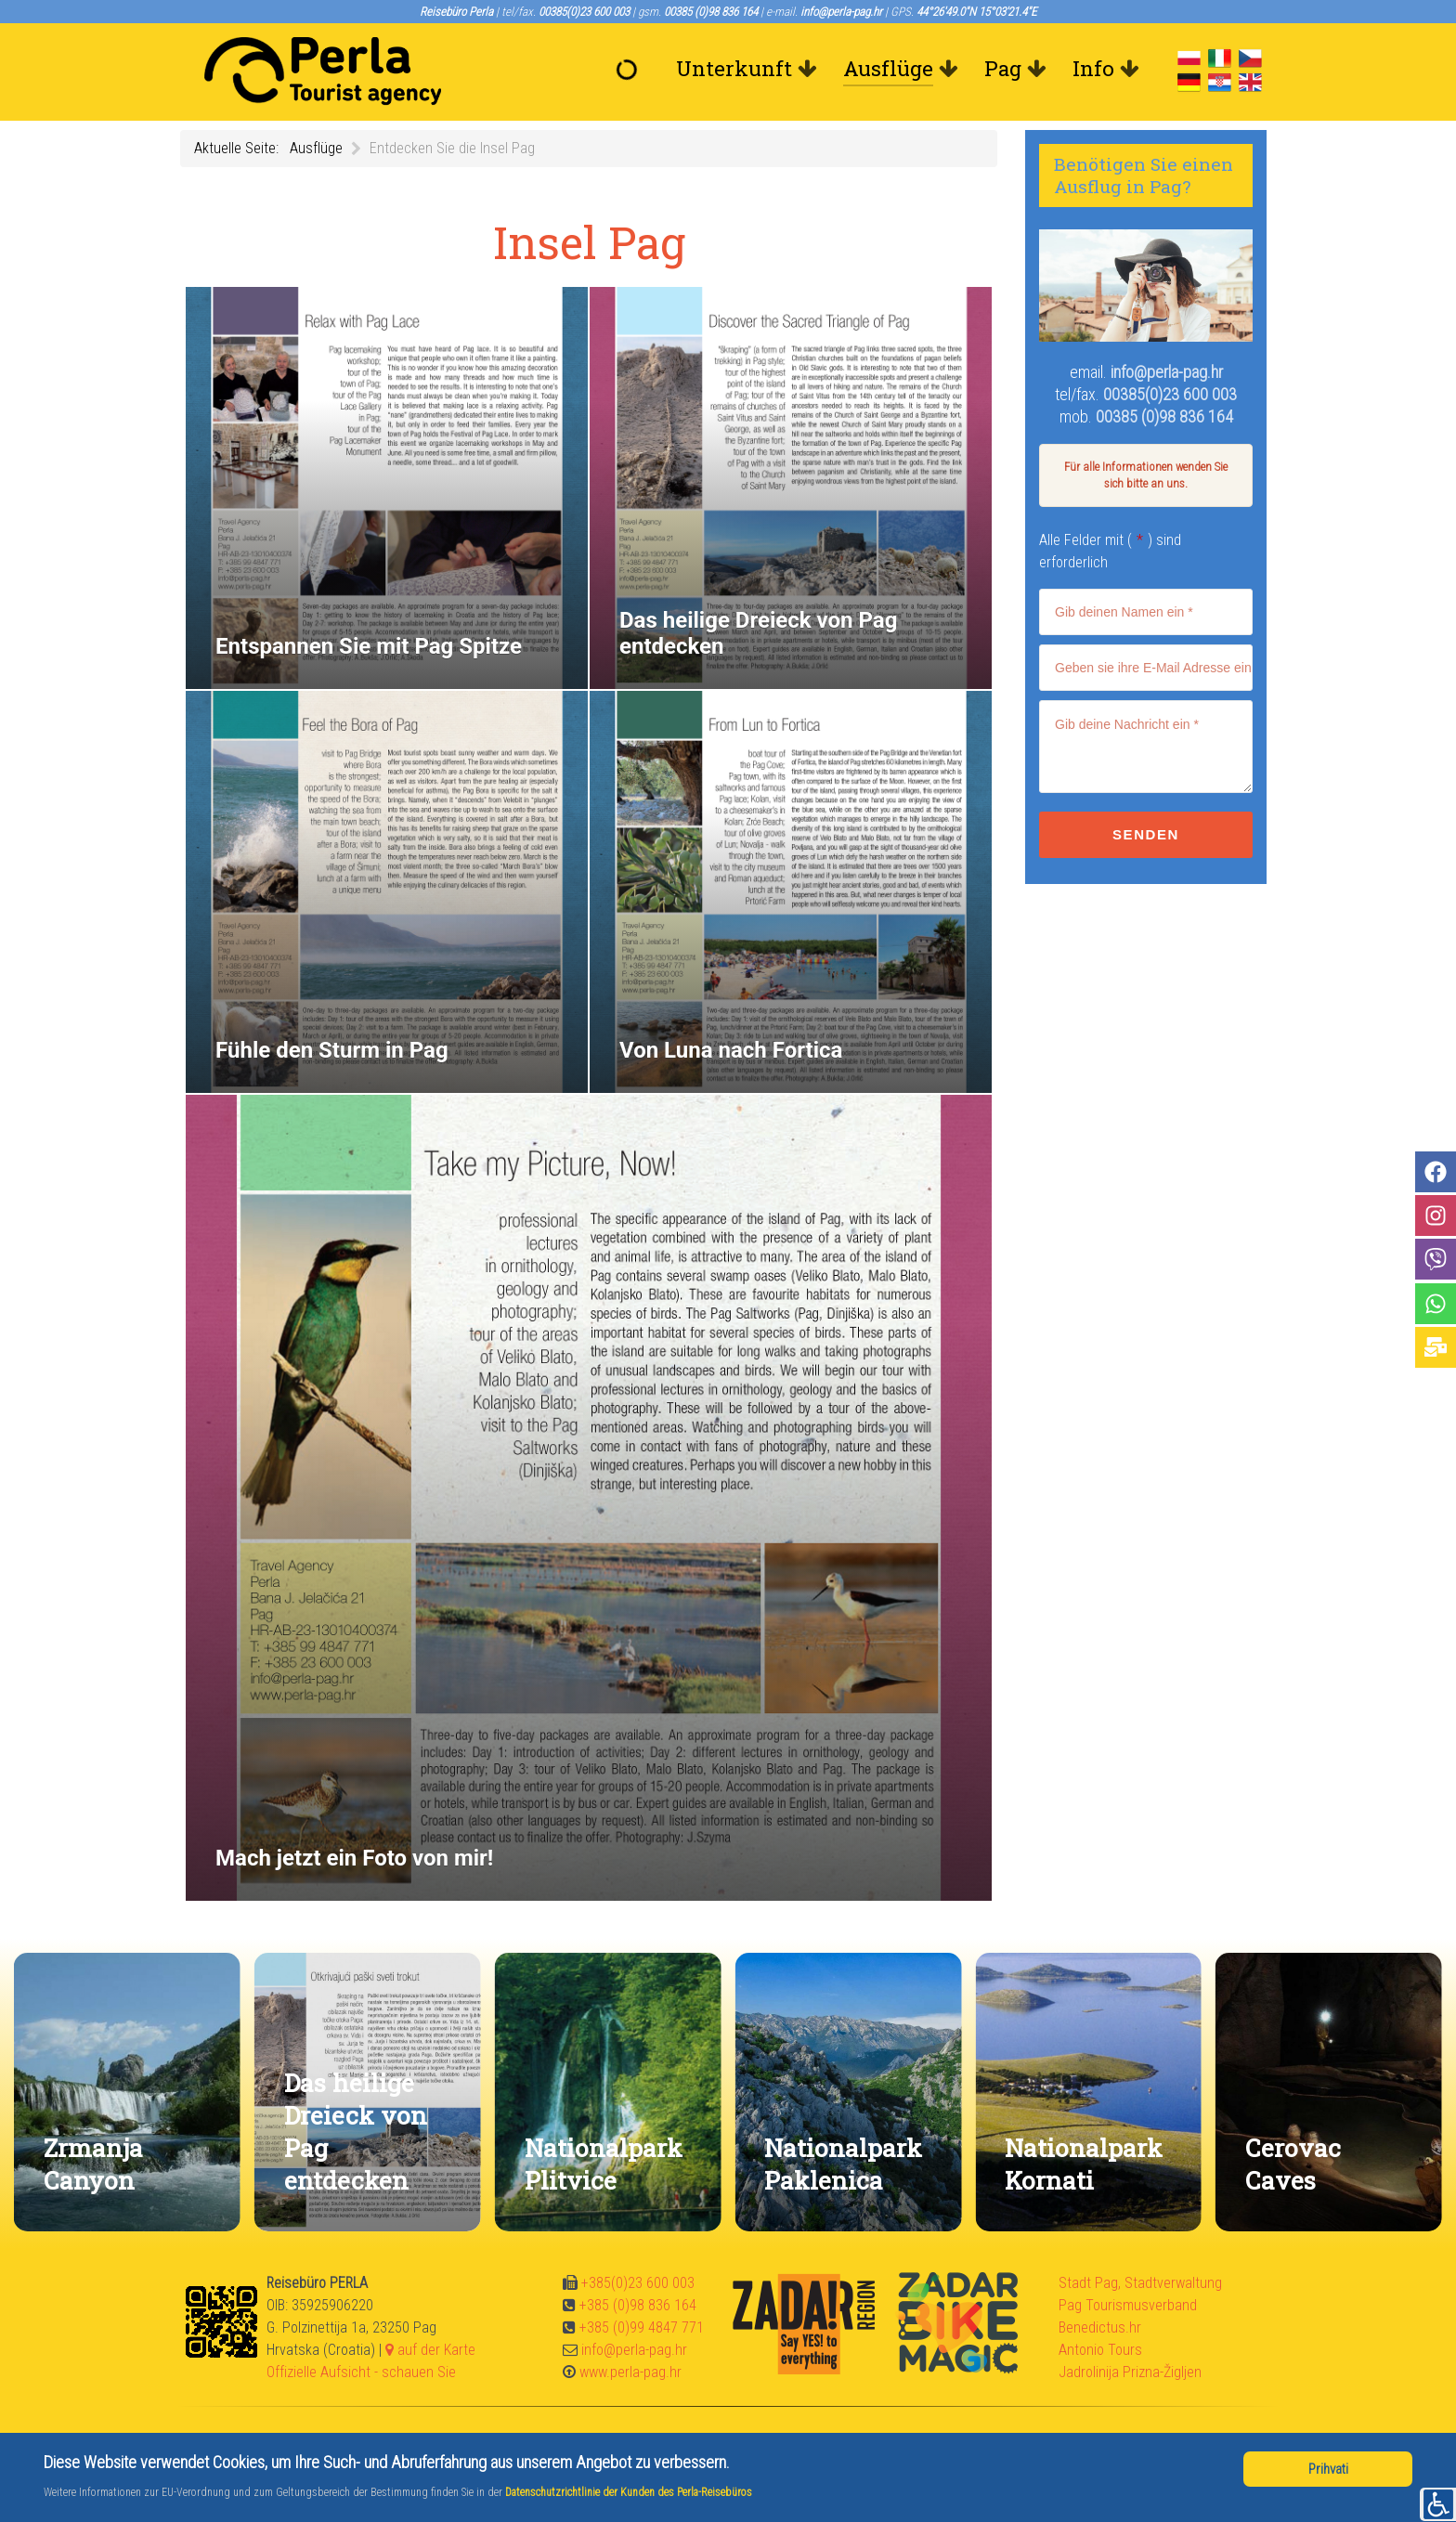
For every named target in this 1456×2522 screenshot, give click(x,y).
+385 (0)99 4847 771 (641, 2327)
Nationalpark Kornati (1084, 2163)
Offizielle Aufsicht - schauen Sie (361, 2372)
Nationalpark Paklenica (843, 2163)
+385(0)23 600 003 (638, 2283)
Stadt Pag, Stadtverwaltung (1140, 2283)
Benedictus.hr (1100, 2327)
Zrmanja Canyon (93, 2163)
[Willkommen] (631, 69)
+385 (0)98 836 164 (637, 2305)
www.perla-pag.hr (630, 2372)
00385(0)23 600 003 (1170, 394)
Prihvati (1328, 2469)
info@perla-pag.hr (1167, 372)
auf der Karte (430, 2350)
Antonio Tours (1100, 2350)
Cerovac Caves (1293, 2163)
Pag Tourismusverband (1128, 2305)
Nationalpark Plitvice (603, 2163)
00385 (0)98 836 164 (1164, 416)
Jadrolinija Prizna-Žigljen (1130, 2372)
